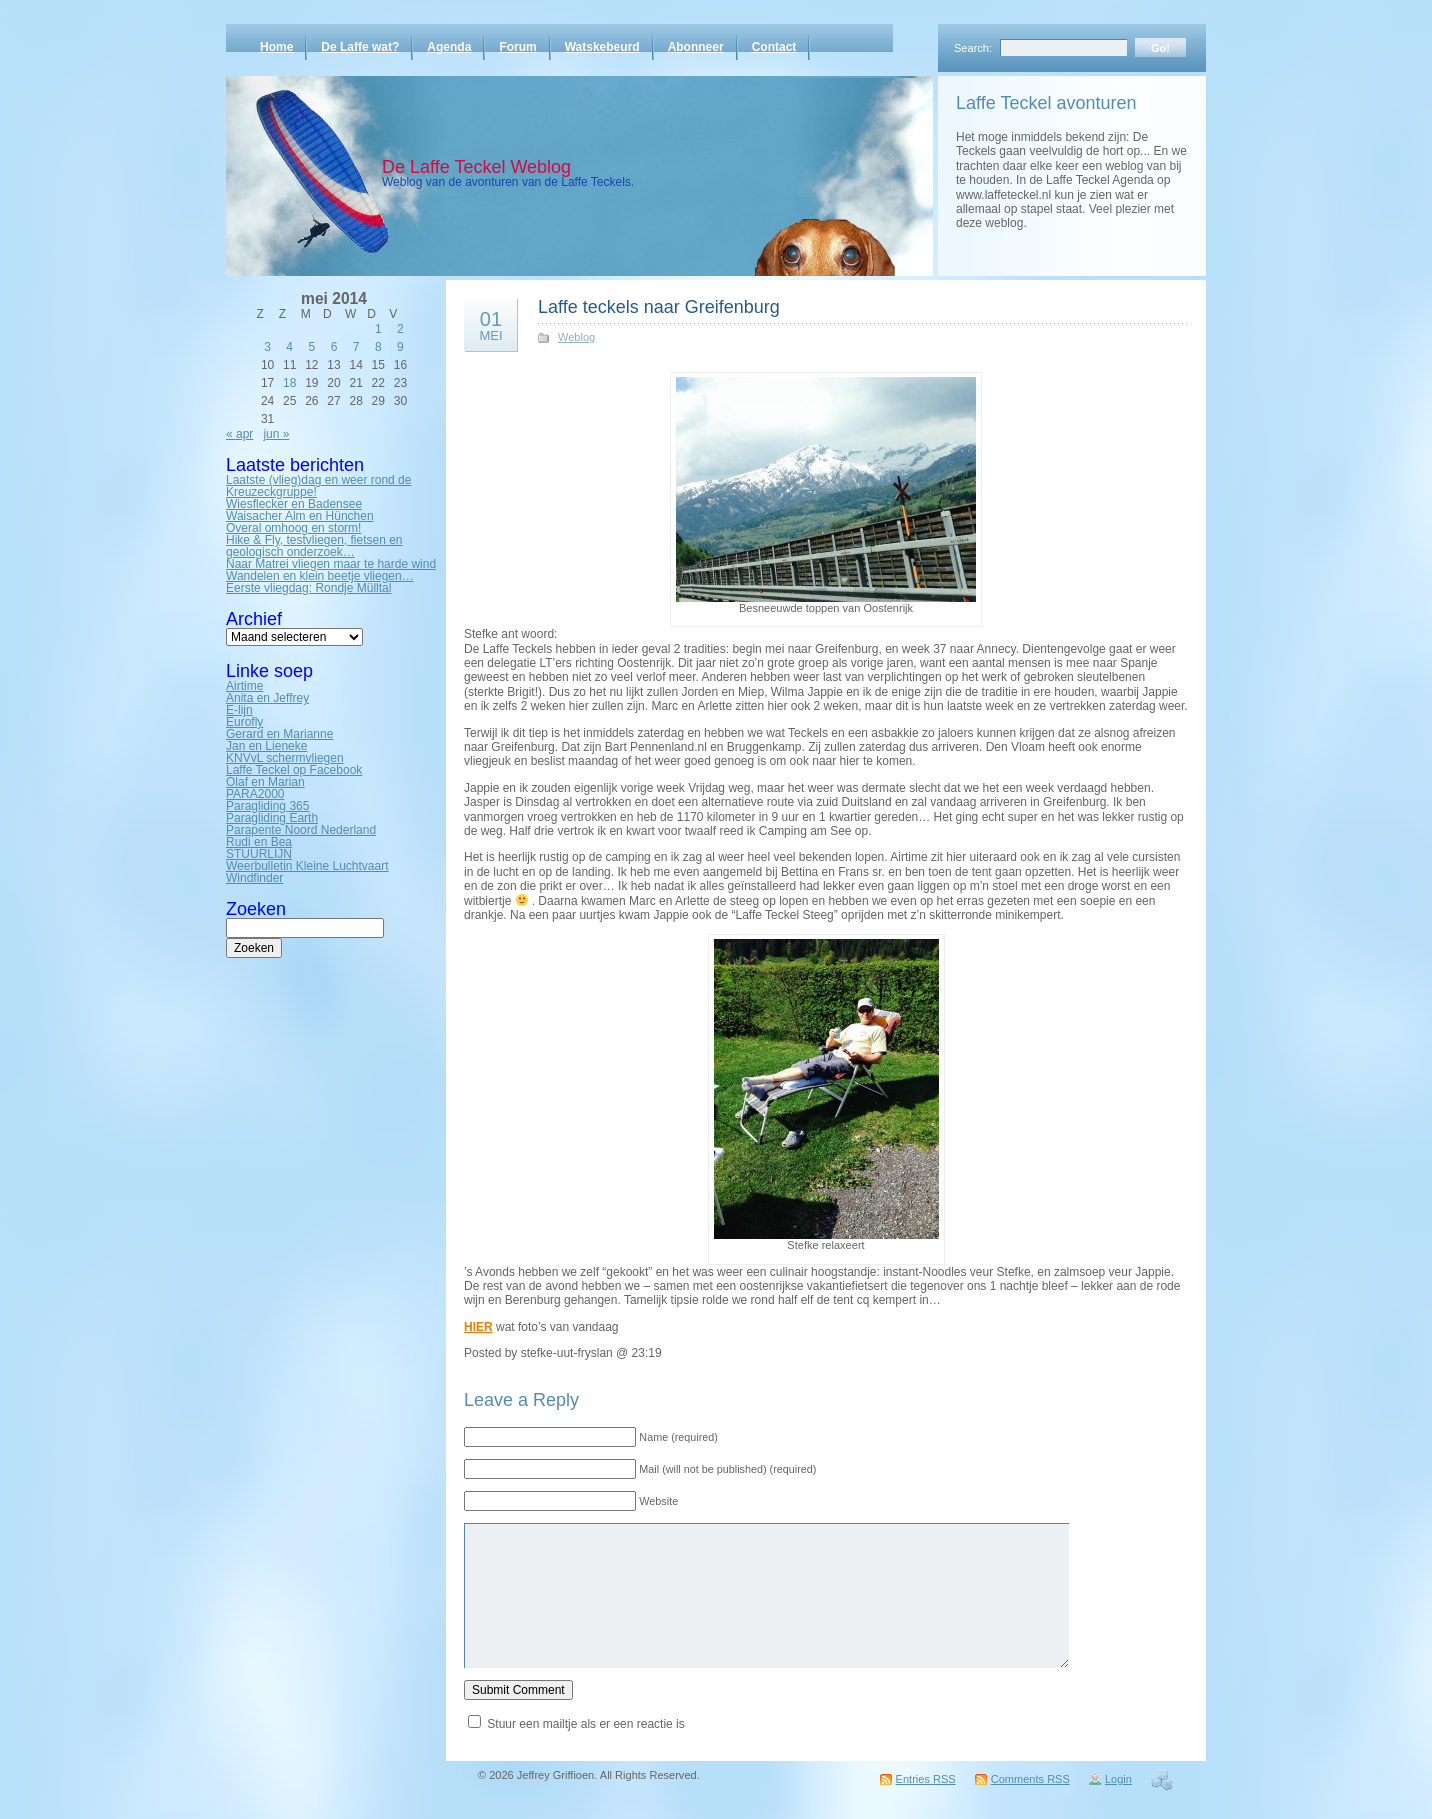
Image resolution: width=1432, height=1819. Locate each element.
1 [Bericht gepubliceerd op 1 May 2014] (378, 329)
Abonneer (696, 47)
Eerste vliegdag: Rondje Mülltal (308, 588)
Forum (517, 47)
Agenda (449, 47)
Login (1118, 1779)
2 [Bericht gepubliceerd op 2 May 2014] (400, 329)
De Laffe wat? (360, 47)
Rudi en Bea (259, 842)
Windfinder (254, 878)
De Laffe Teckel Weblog (476, 167)
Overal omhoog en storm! (293, 528)
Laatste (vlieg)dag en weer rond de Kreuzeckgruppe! (318, 486)
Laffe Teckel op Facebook (294, 770)
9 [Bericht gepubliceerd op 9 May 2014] (400, 347)
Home (276, 47)
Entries (926, 1779)
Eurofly (244, 722)
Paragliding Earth (272, 818)
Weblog (576, 337)
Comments (1030, 1779)
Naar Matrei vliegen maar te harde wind (331, 564)
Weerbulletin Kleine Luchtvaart (307, 866)
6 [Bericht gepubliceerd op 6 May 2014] (334, 347)
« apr (239, 434)
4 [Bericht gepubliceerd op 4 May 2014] (289, 347)
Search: (973, 48)
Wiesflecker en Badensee (294, 504)
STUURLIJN (259, 854)
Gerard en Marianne (279, 734)
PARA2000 (255, 794)
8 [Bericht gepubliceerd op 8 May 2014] (378, 347)
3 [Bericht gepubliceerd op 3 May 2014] (267, 347)
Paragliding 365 (267, 806)
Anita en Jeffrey (267, 698)
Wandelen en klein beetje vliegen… (320, 576)
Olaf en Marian (265, 782)
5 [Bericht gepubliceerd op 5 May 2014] (312, 347)
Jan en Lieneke (266, 746)
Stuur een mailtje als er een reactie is (585, 1724)
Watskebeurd (602, 47)
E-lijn (239, 710)
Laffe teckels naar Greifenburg (659, 307)
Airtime (244, 686)
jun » (276, 434)
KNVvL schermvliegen (285, 758)
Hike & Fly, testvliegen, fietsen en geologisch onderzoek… (314, 546)
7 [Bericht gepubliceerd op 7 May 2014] (356, 347)
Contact (774, 47)
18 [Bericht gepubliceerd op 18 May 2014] (289, 383)
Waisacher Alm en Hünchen (300, 516)
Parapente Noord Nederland (301, 830)
